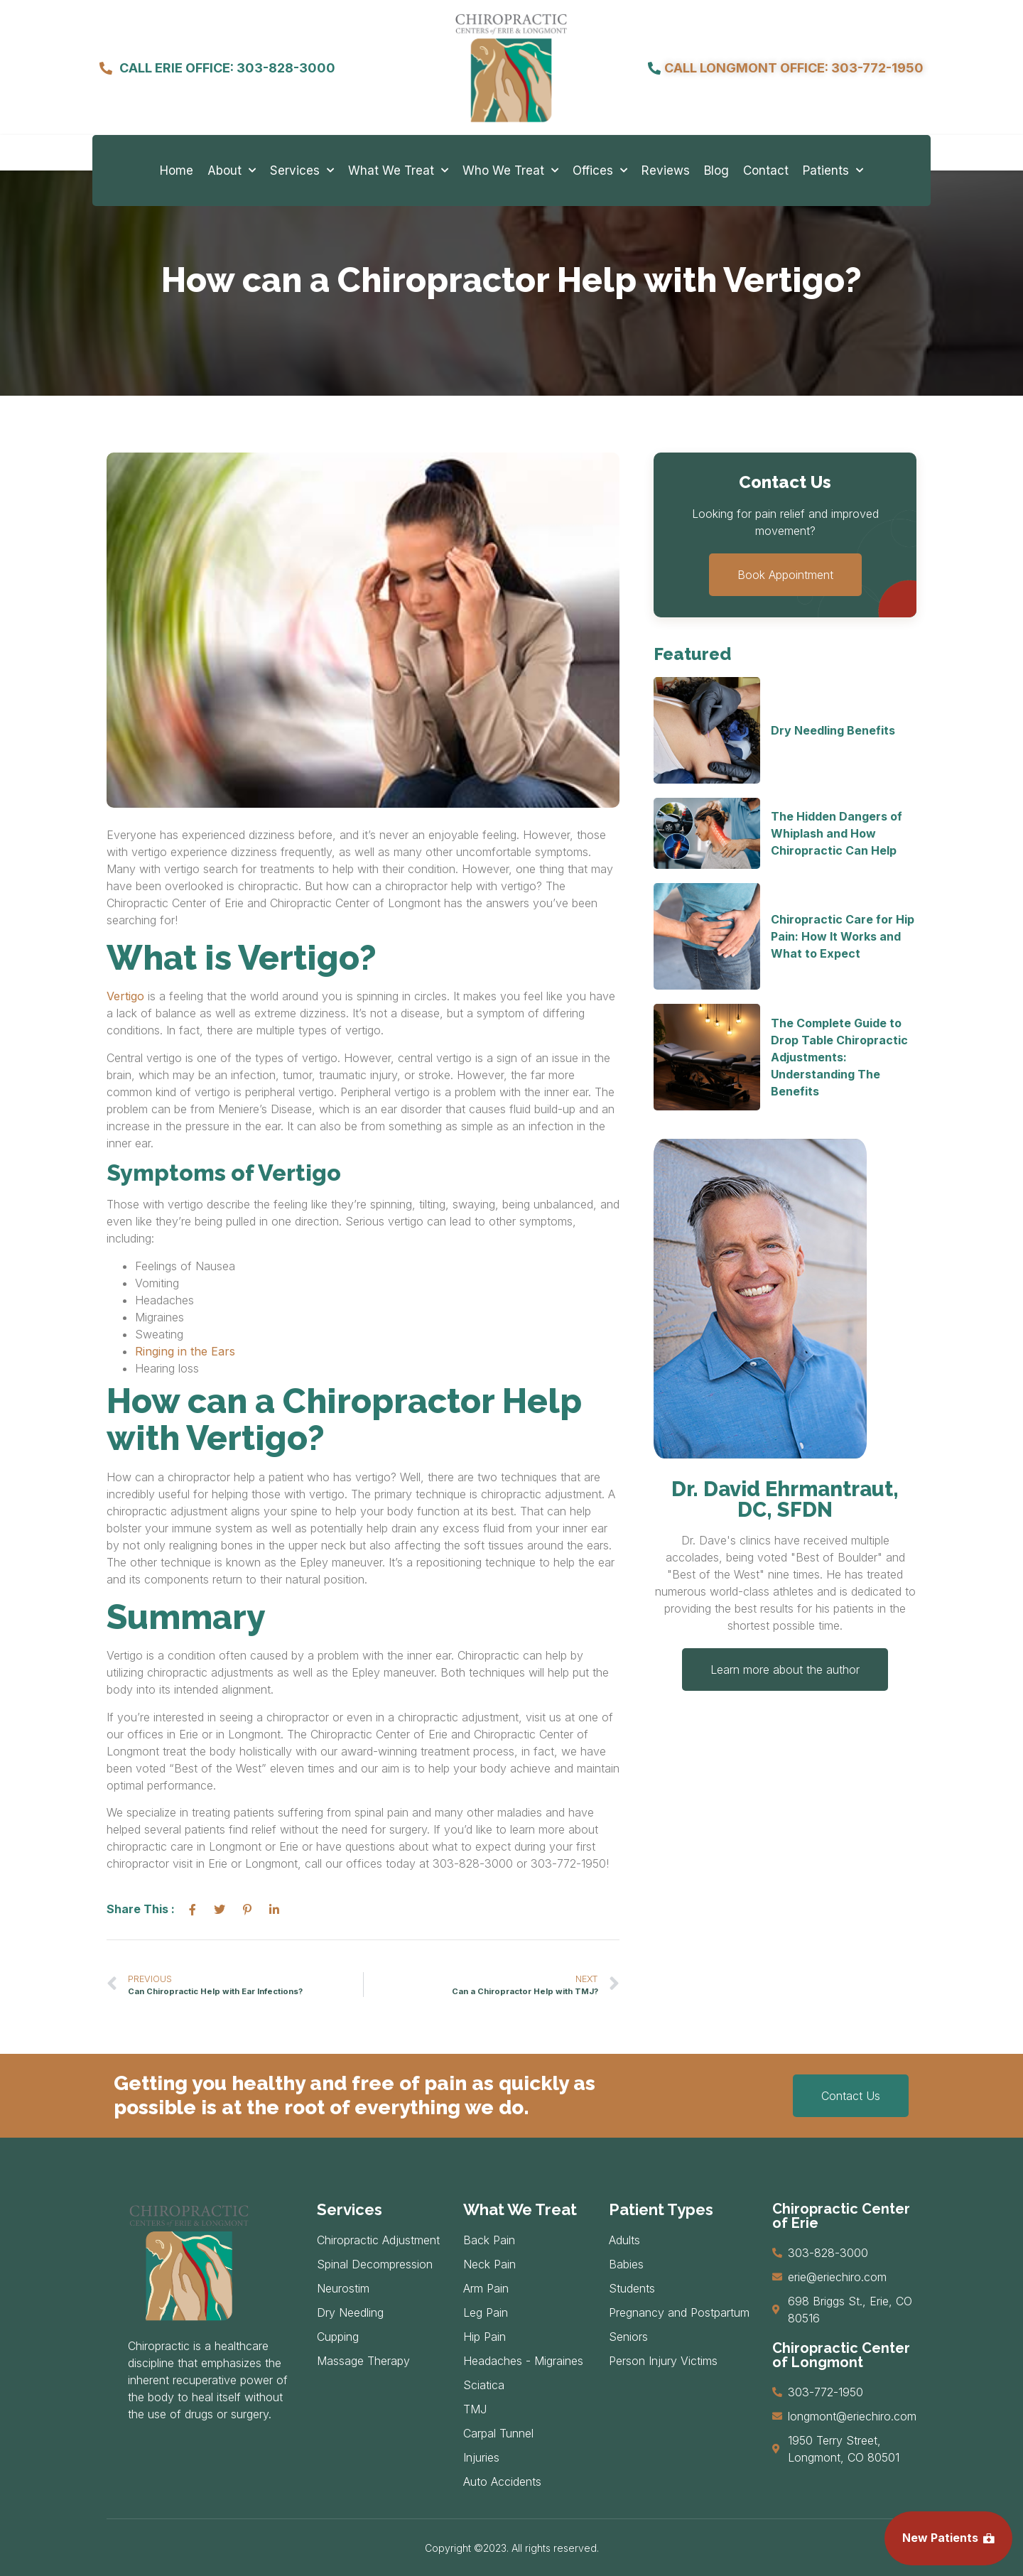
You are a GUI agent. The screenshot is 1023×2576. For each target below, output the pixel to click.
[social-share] (192, 1908)
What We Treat (398, 170)
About (231, 170)
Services (302, 170)
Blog (716, 170)
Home (176, 170)
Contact (766, 170)
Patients (833, 170)
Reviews (666, 170)
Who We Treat (510, 170)
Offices (600, 170)
